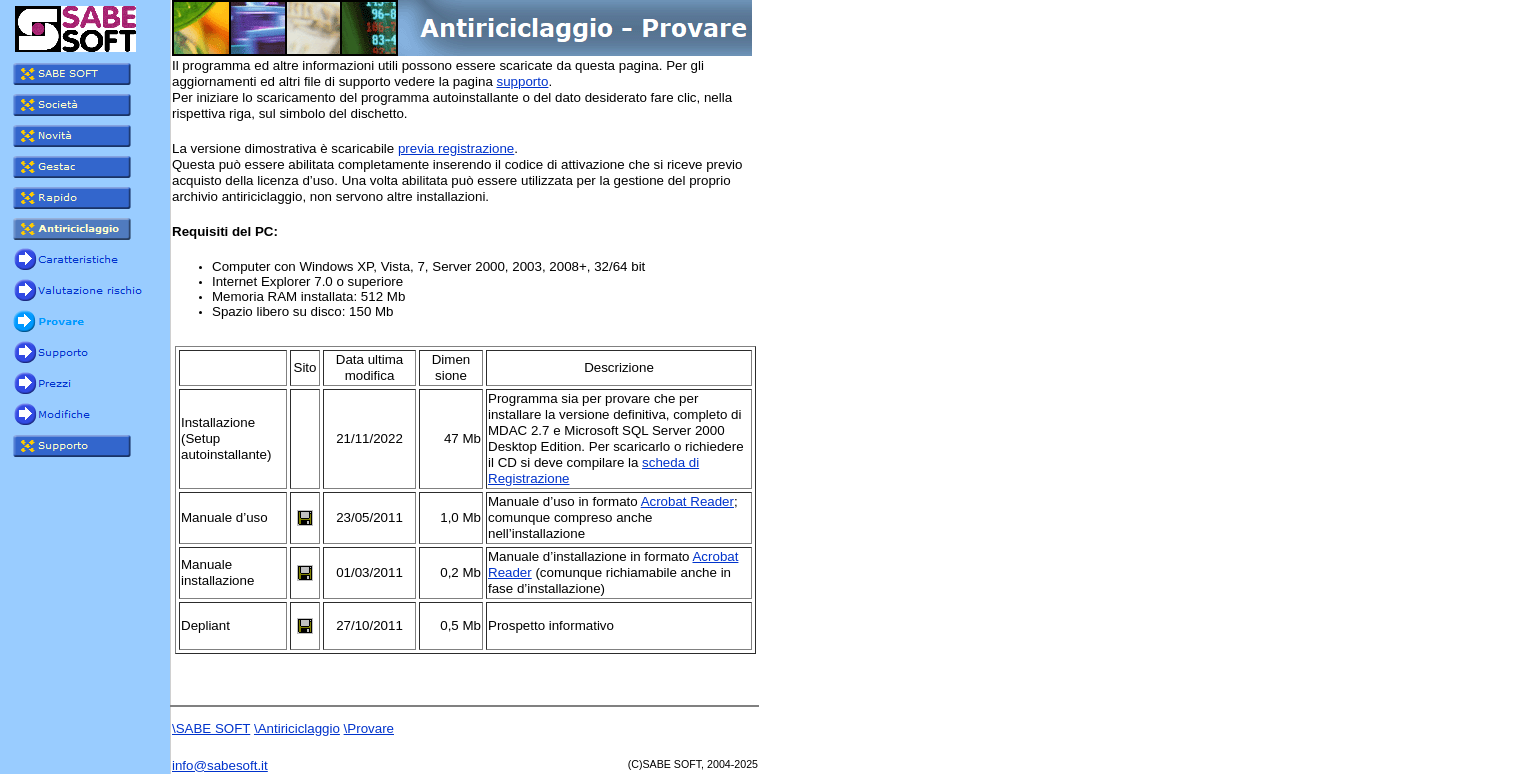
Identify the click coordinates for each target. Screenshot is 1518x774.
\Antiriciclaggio (297, 728)
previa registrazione (456, 148)
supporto (523, 81)
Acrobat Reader (687, 501)
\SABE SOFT (211, 728)
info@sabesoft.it (220, 765)
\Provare (369, 728)
